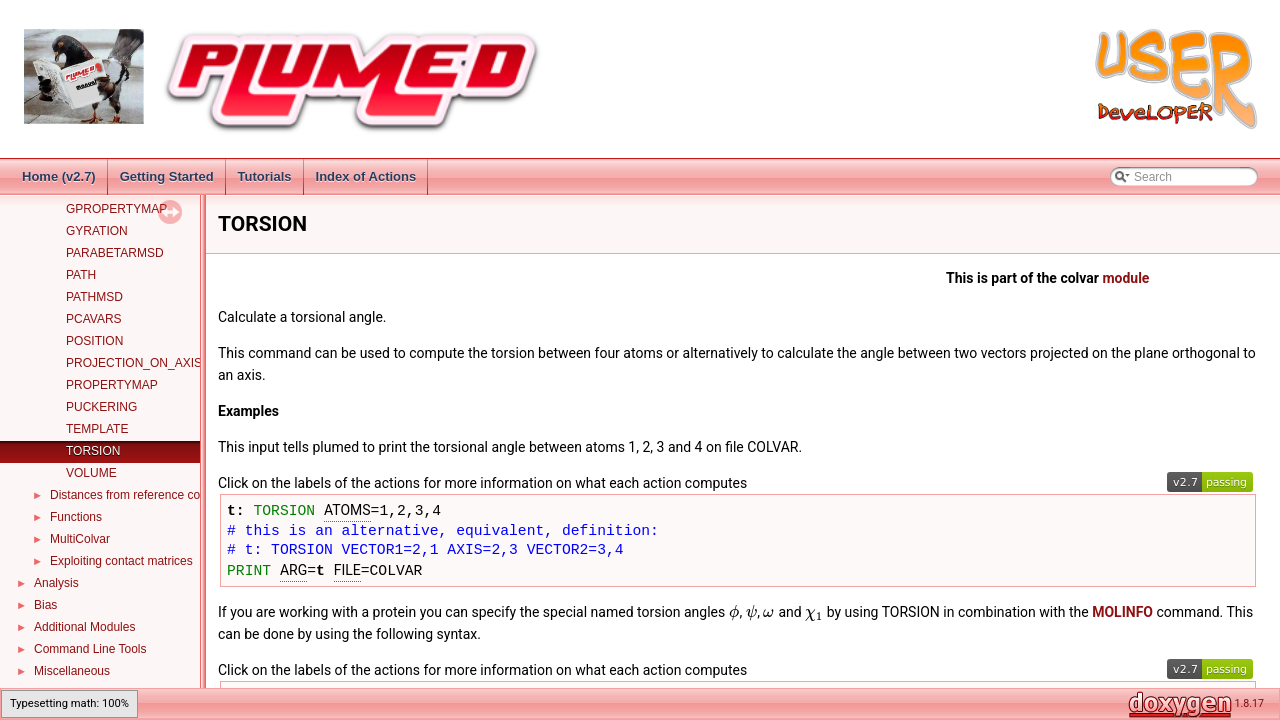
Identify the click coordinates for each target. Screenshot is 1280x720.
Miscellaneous (72, 671)
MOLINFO (1122, 612)
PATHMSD (94, 297)
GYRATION (97, 231)
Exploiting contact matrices (121, 561)
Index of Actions (366, 176)
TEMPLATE (97, 429)
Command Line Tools (90, 649)
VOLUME (91, 473)
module (1125, 278)
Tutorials (265, 176)
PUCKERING (101, 407)
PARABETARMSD (115, 253)
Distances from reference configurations (156, 495)
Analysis (56, 583)
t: (240, 509)
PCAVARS (94, 319)
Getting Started (167, 176)
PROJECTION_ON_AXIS (134, 363)
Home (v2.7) (59, 176)
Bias (45, 605)
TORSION (93, 451)
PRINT (249, 569)
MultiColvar (80, 539)
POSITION (94, 341)
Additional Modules (84, 627)
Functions (76, 517)
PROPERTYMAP (112, 385)
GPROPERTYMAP (116, 209)
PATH (81, 275)
